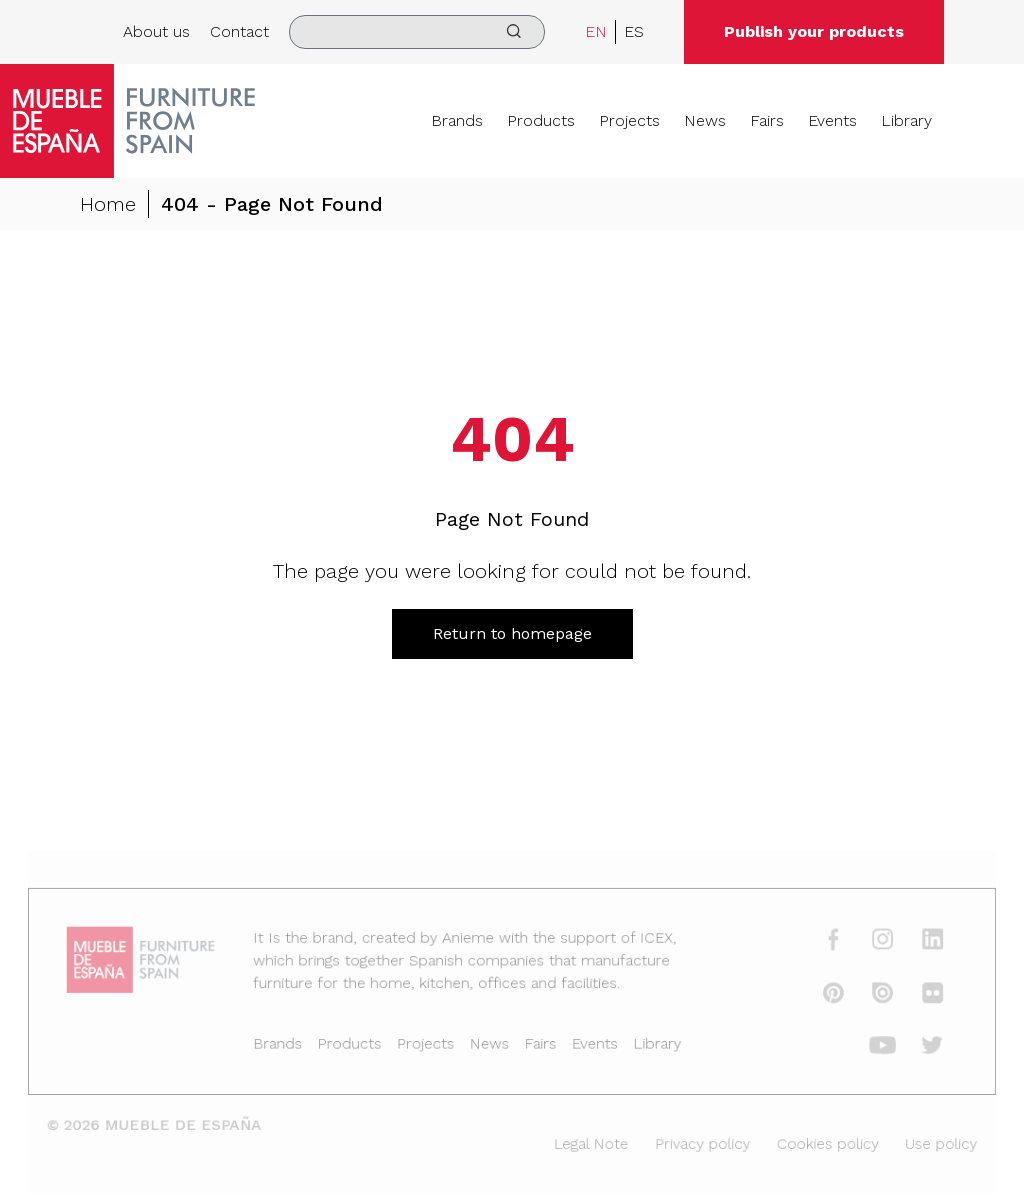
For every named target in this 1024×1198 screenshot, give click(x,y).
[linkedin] (914, 945)
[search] (417, 32)
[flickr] (914, 996)
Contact (239, 31)
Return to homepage (512, 633)
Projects (629, 120)
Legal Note (587, 1141)
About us (156, 31)
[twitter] (914, 1047)
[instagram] (866, 945)
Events (832, 120)
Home (108, 204)
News (705, 120)
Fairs (767, 120)
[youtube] (866, 1047)
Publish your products (814, 31)
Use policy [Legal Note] (922, 1141)
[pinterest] (819, 996)
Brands (457, 120)
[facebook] (819, 945)
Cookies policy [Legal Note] (814, 1141)
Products (541, 120)
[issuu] (866, 996)
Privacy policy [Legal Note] (694, 1141)
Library (906, 120)
